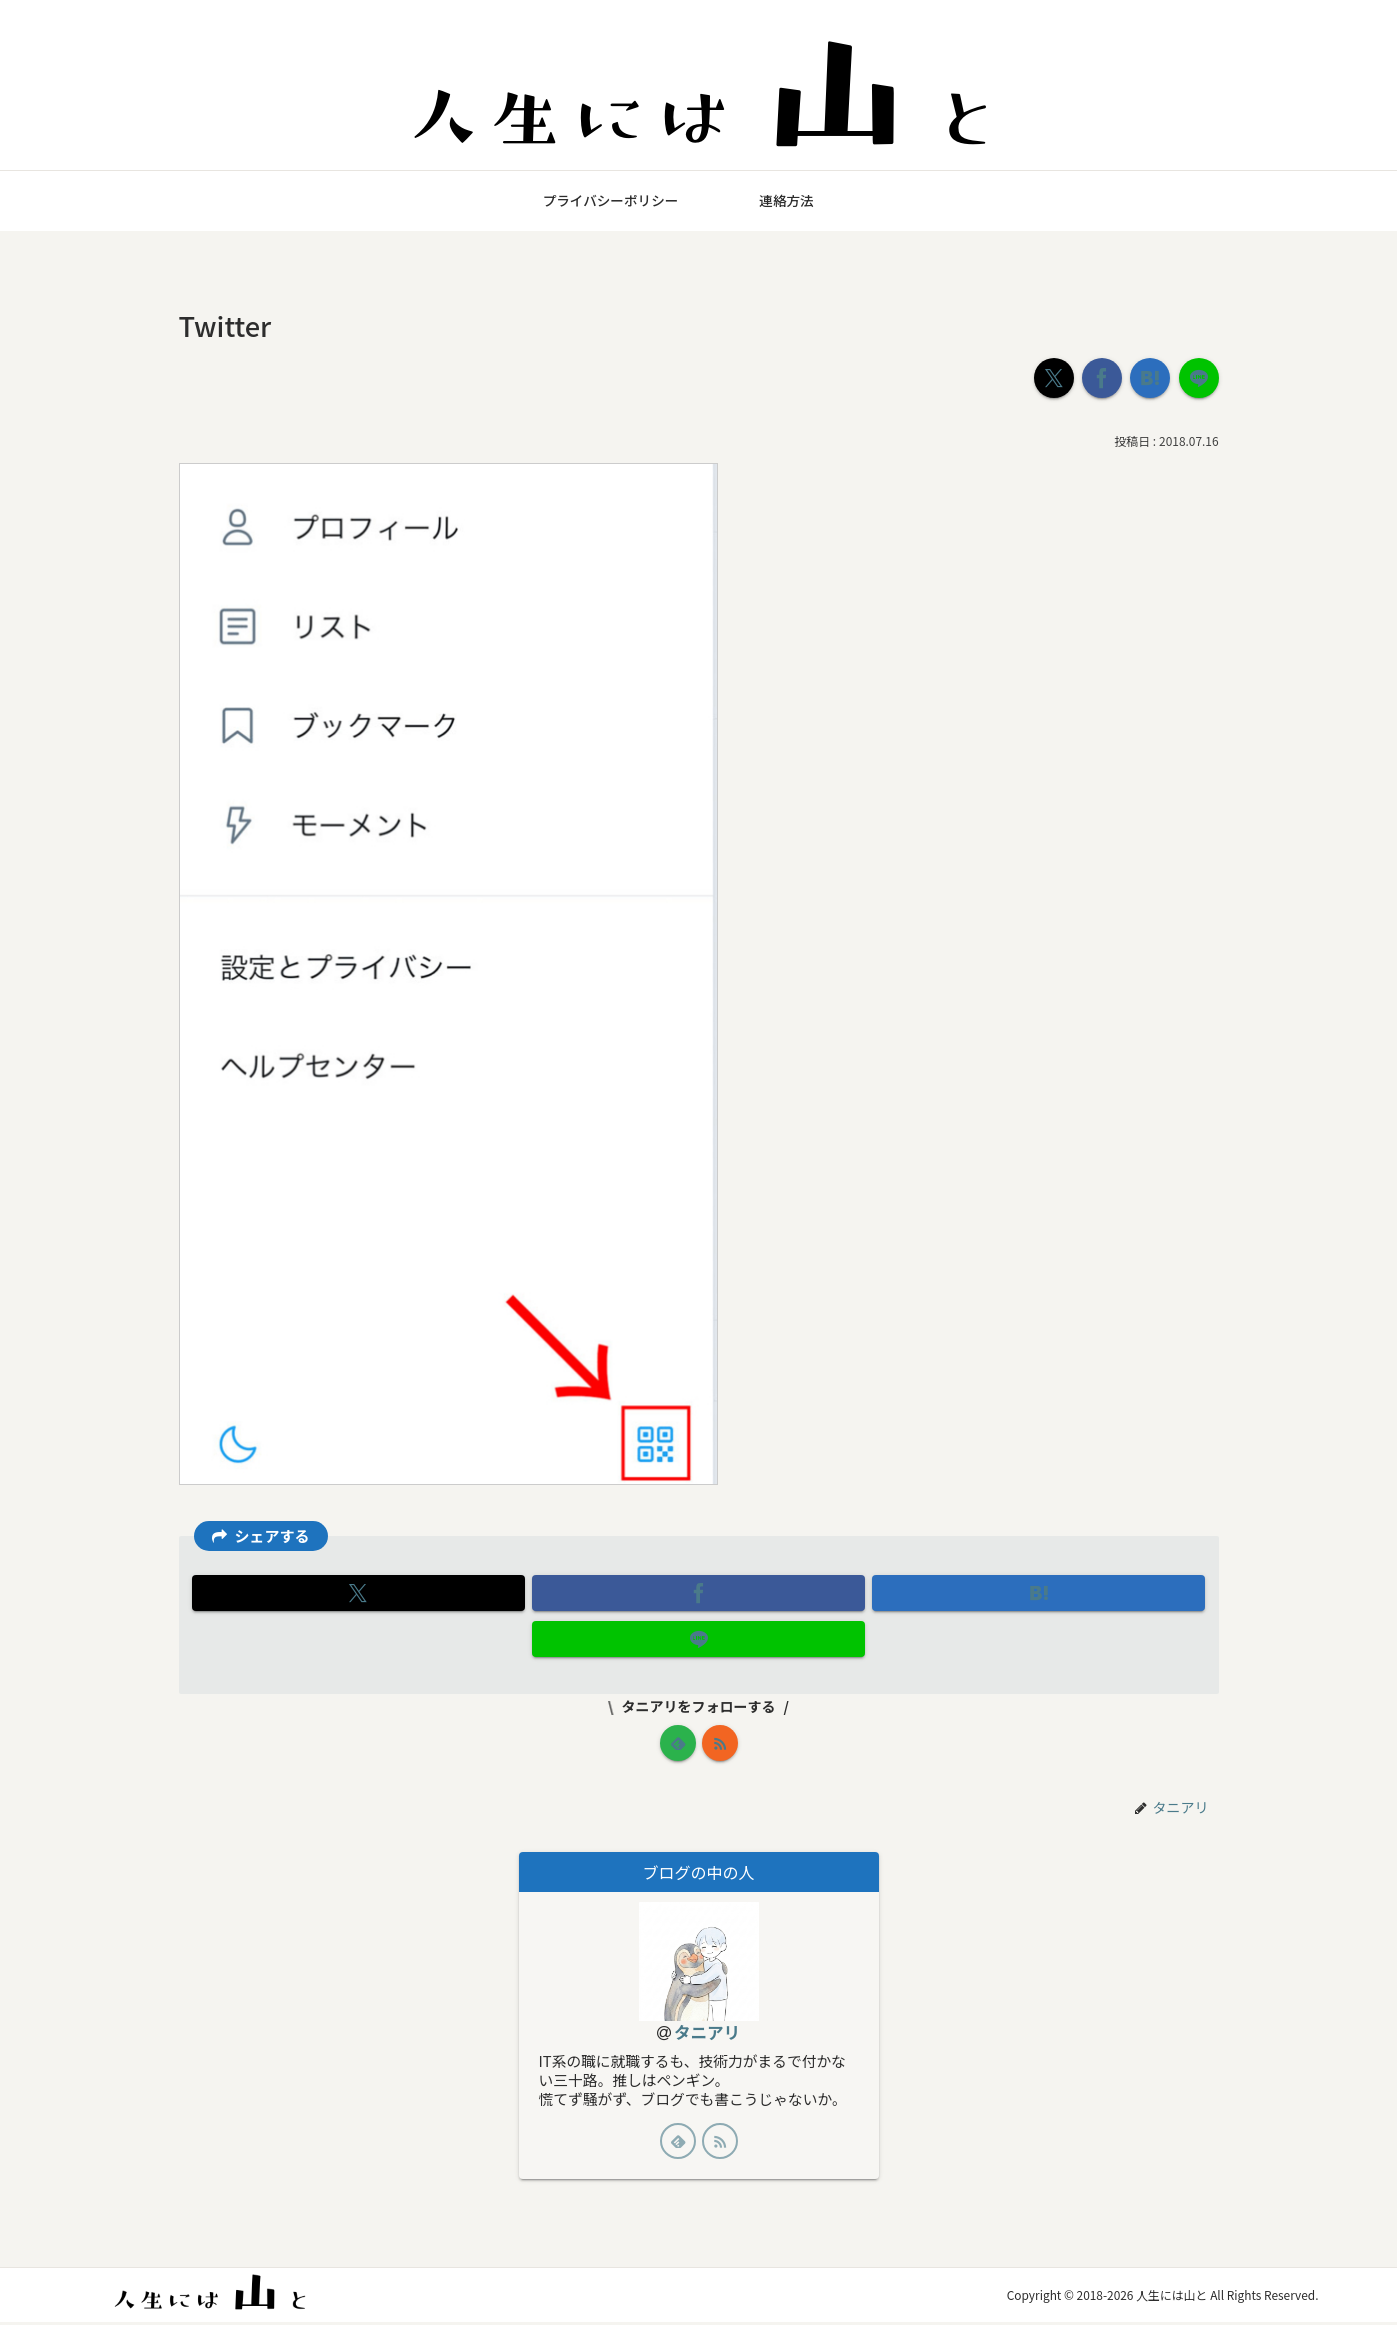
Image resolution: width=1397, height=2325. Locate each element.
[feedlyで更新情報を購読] (678, 1743)
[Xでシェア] (1054, 378)
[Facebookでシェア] (1102, 378)
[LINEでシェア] (1199, 378)
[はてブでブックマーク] (1150, 378)
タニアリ (707, 2032)
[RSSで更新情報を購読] (720, 1743)
